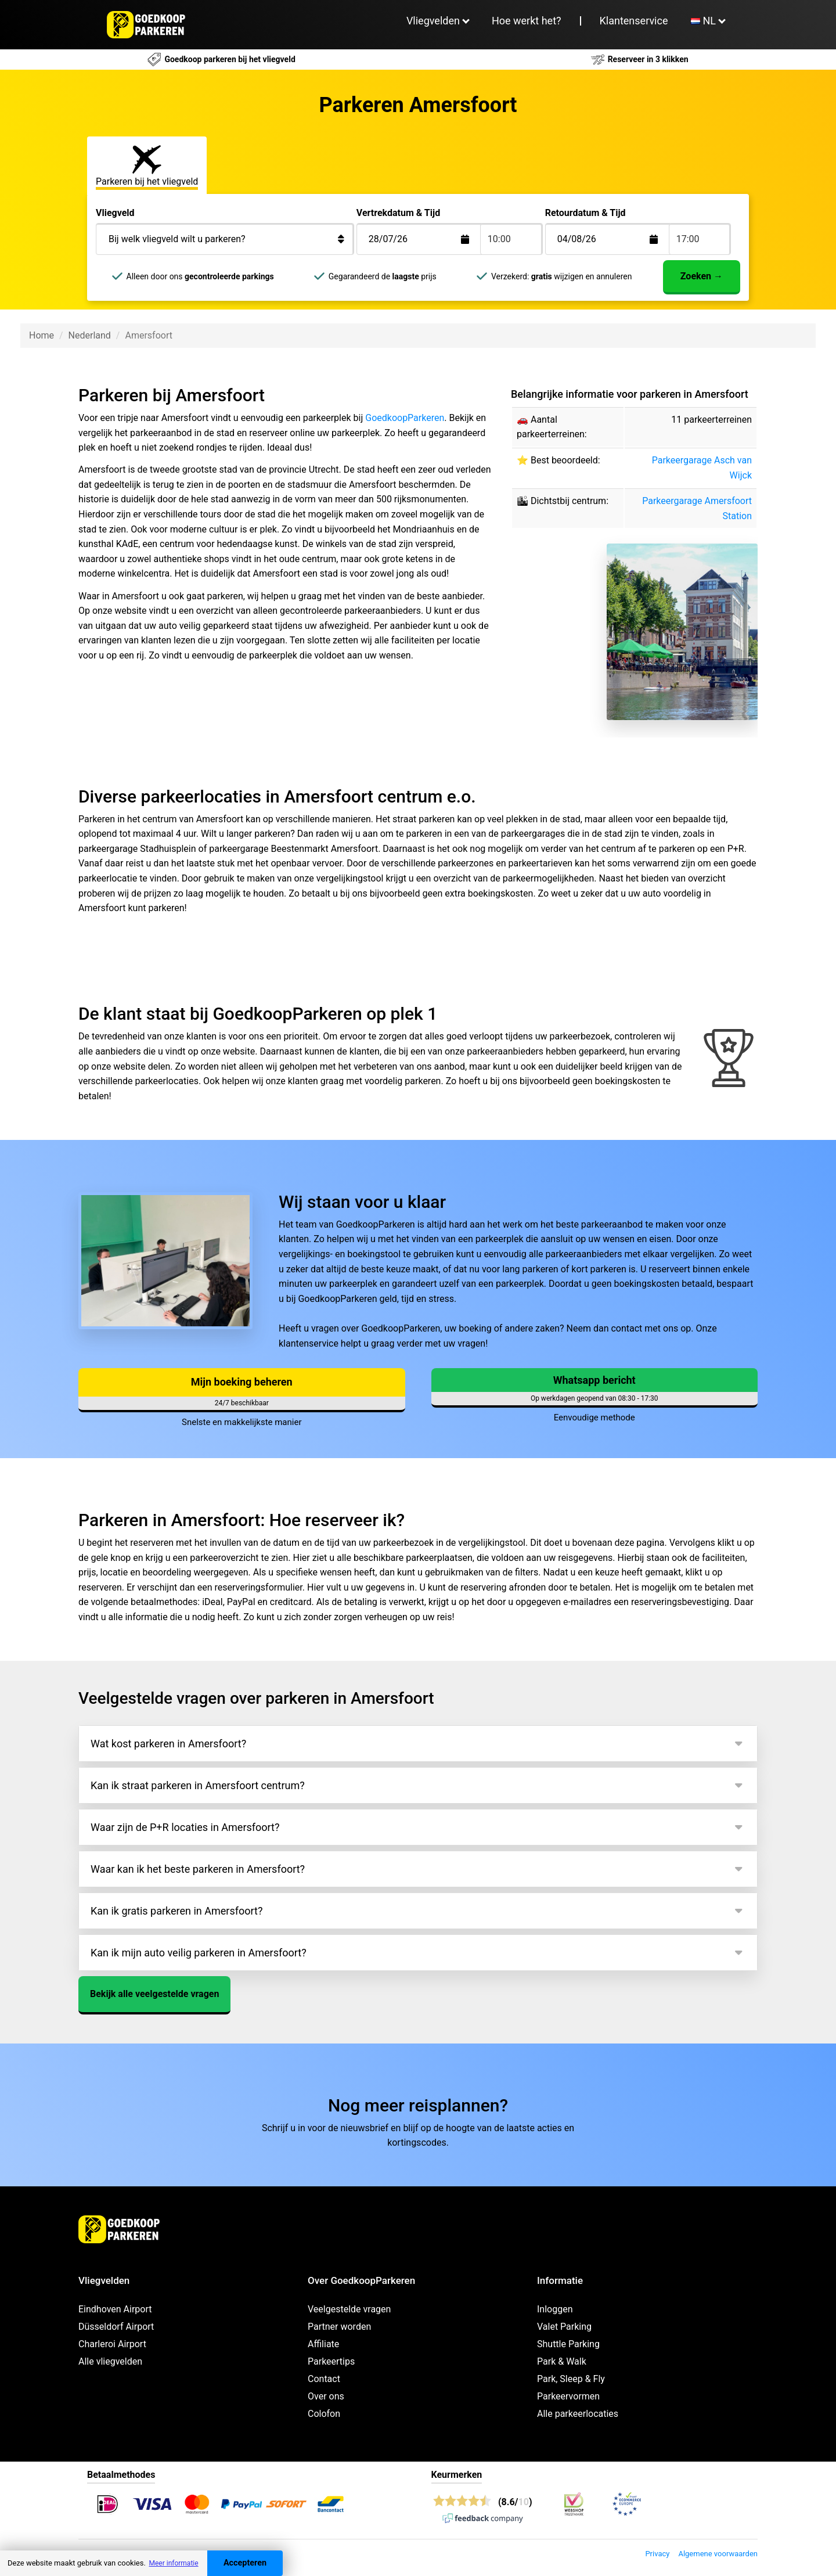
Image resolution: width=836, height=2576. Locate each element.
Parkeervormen (568, 2396)
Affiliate (323, 2344)
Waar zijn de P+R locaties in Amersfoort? (185, 1827)
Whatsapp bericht (594, 1380)
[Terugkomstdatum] (427, 239)
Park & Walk (561, 2361)
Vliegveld (115, 212)
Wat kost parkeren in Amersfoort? (168, 1743)
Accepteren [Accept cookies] (245, 2563)
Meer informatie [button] (173, 2563)
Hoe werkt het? (526, 21)
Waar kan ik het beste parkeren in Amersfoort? (198, 1869)
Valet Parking (564, 2326)
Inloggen (555, 2309)
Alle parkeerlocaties (577, 2413)
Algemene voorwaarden (718, 2553)
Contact (324, 2378)
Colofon (324, 2413)
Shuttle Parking (568, 2344)
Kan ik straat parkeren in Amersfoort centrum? (198, 1785)
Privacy (657, 2553)
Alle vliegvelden (110, 2361)
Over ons (326, 2396)
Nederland (90, 335)
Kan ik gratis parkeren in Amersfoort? (176, 1911)
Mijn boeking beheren (242, 1382)
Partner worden (339, 2326)
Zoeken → (701, 276)
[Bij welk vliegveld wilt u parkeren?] (225, 239)
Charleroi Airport (112, 2344)
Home (41, 335)
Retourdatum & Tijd (585, 212)
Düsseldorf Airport (116, 2326)
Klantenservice (634, 21)
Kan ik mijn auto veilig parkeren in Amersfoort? (199, 1953)
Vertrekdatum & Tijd (398, 212)
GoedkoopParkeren (404, 417)
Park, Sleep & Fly (571, 2378)
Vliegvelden (433, 21)
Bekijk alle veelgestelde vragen (154, 1993)
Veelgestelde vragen (349, 2309)
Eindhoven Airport (115, 2309)
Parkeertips (331, 2361)
